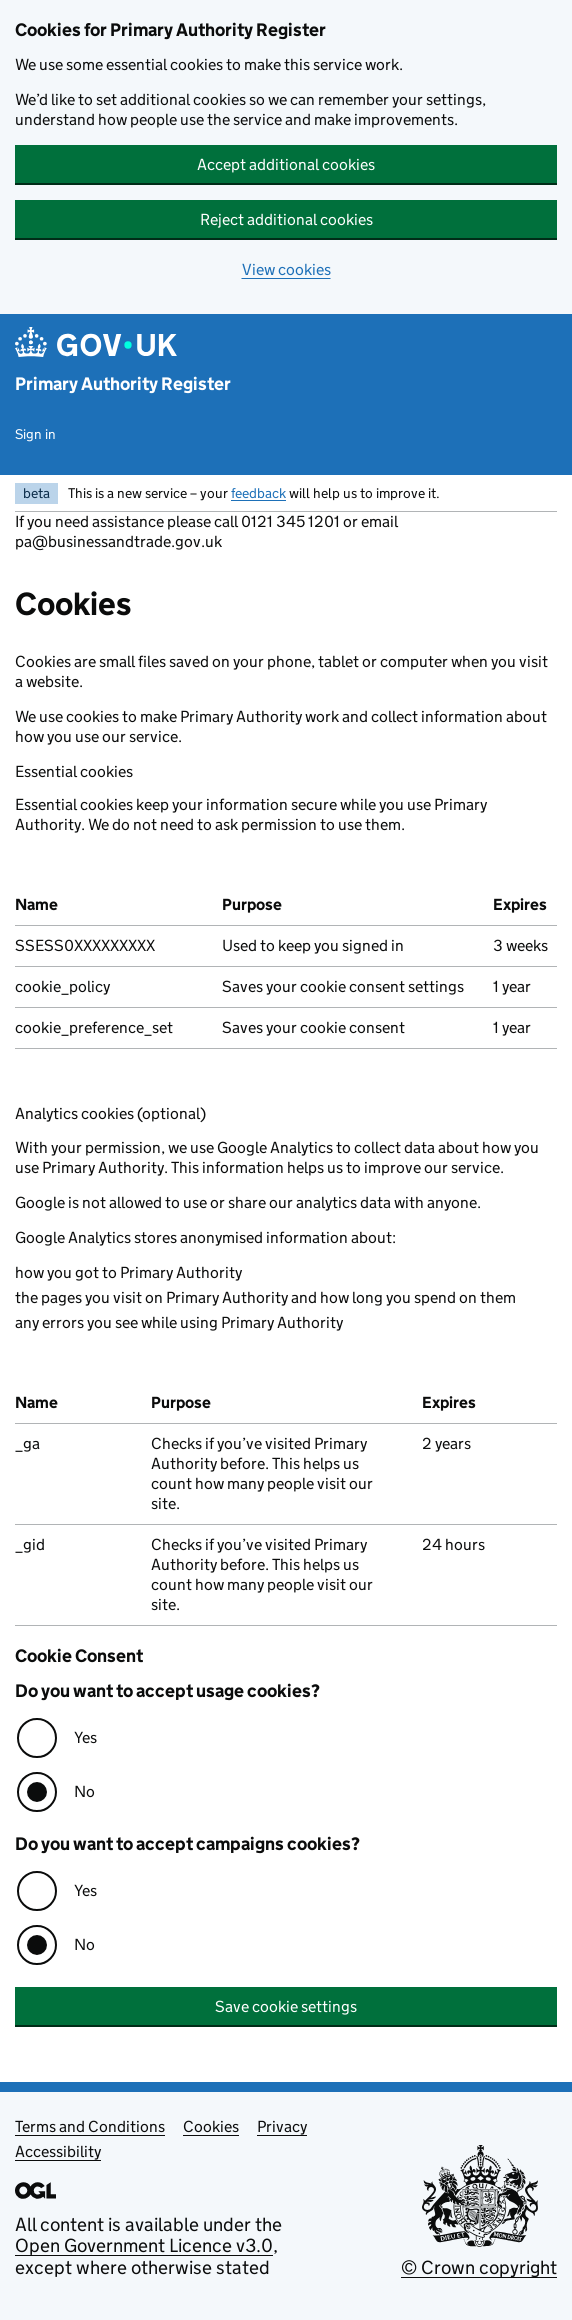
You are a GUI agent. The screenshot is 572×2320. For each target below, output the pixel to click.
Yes (85, 1737)
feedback (258, 493)
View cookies (286, 269)
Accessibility (58, 2151)
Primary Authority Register (123, 384)
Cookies (211, 2126)
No (84, 1791)
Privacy (282, 2126)
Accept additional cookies (286, 164)
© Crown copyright (479, 2267)
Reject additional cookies (286, 219)
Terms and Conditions (90, 2126)
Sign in (35, 434)
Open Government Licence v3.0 (144, 2245)
